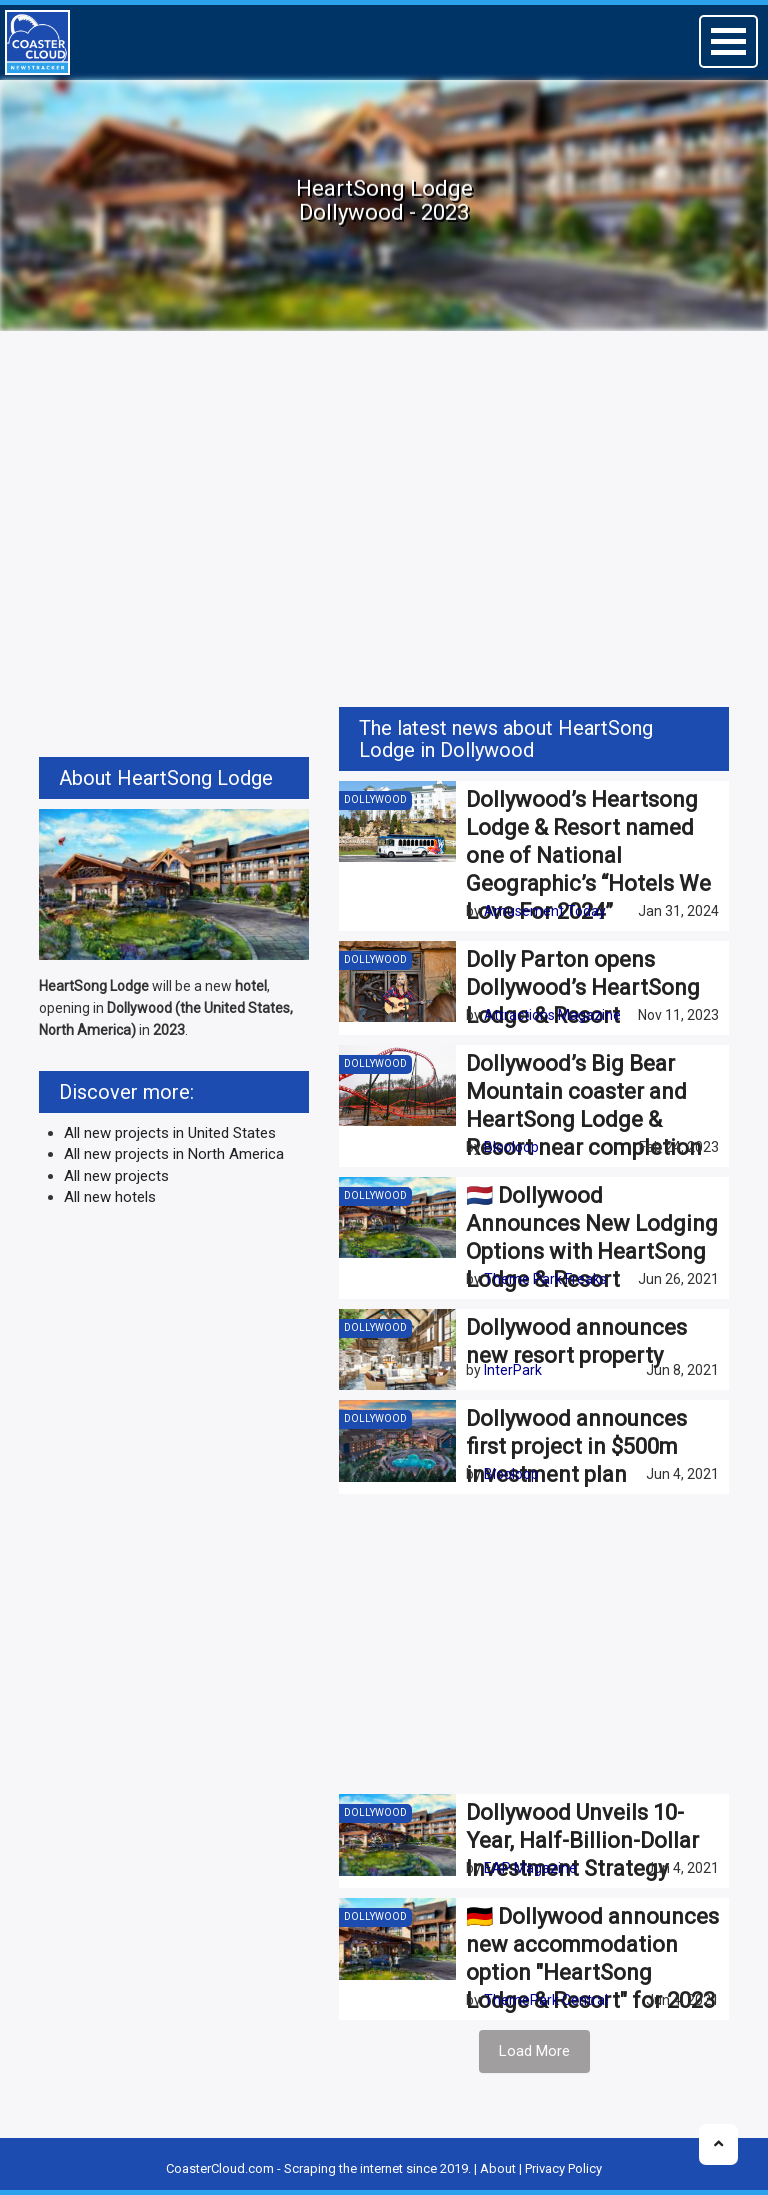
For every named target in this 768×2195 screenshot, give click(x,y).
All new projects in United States (170, 1133)
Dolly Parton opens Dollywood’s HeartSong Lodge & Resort (583, 987)
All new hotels (110, 1197)
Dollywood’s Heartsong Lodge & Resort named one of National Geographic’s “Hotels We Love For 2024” (588, 855)
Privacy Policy (563, 2168)
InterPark (513, 1370)
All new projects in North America (174, 1154)
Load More (534, 2051)
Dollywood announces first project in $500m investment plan (576, 1446)
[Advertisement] (384, 497)
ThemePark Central (546, 2000)
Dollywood (375, 799)
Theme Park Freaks (545, 1279)
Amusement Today (545, 911)
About (498, 2168)
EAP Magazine (530, 1868)
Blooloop (511, 1147)
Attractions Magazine (552, 1015)
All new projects (116, 1176)
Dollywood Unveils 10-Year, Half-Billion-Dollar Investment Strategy (582, 1840)
